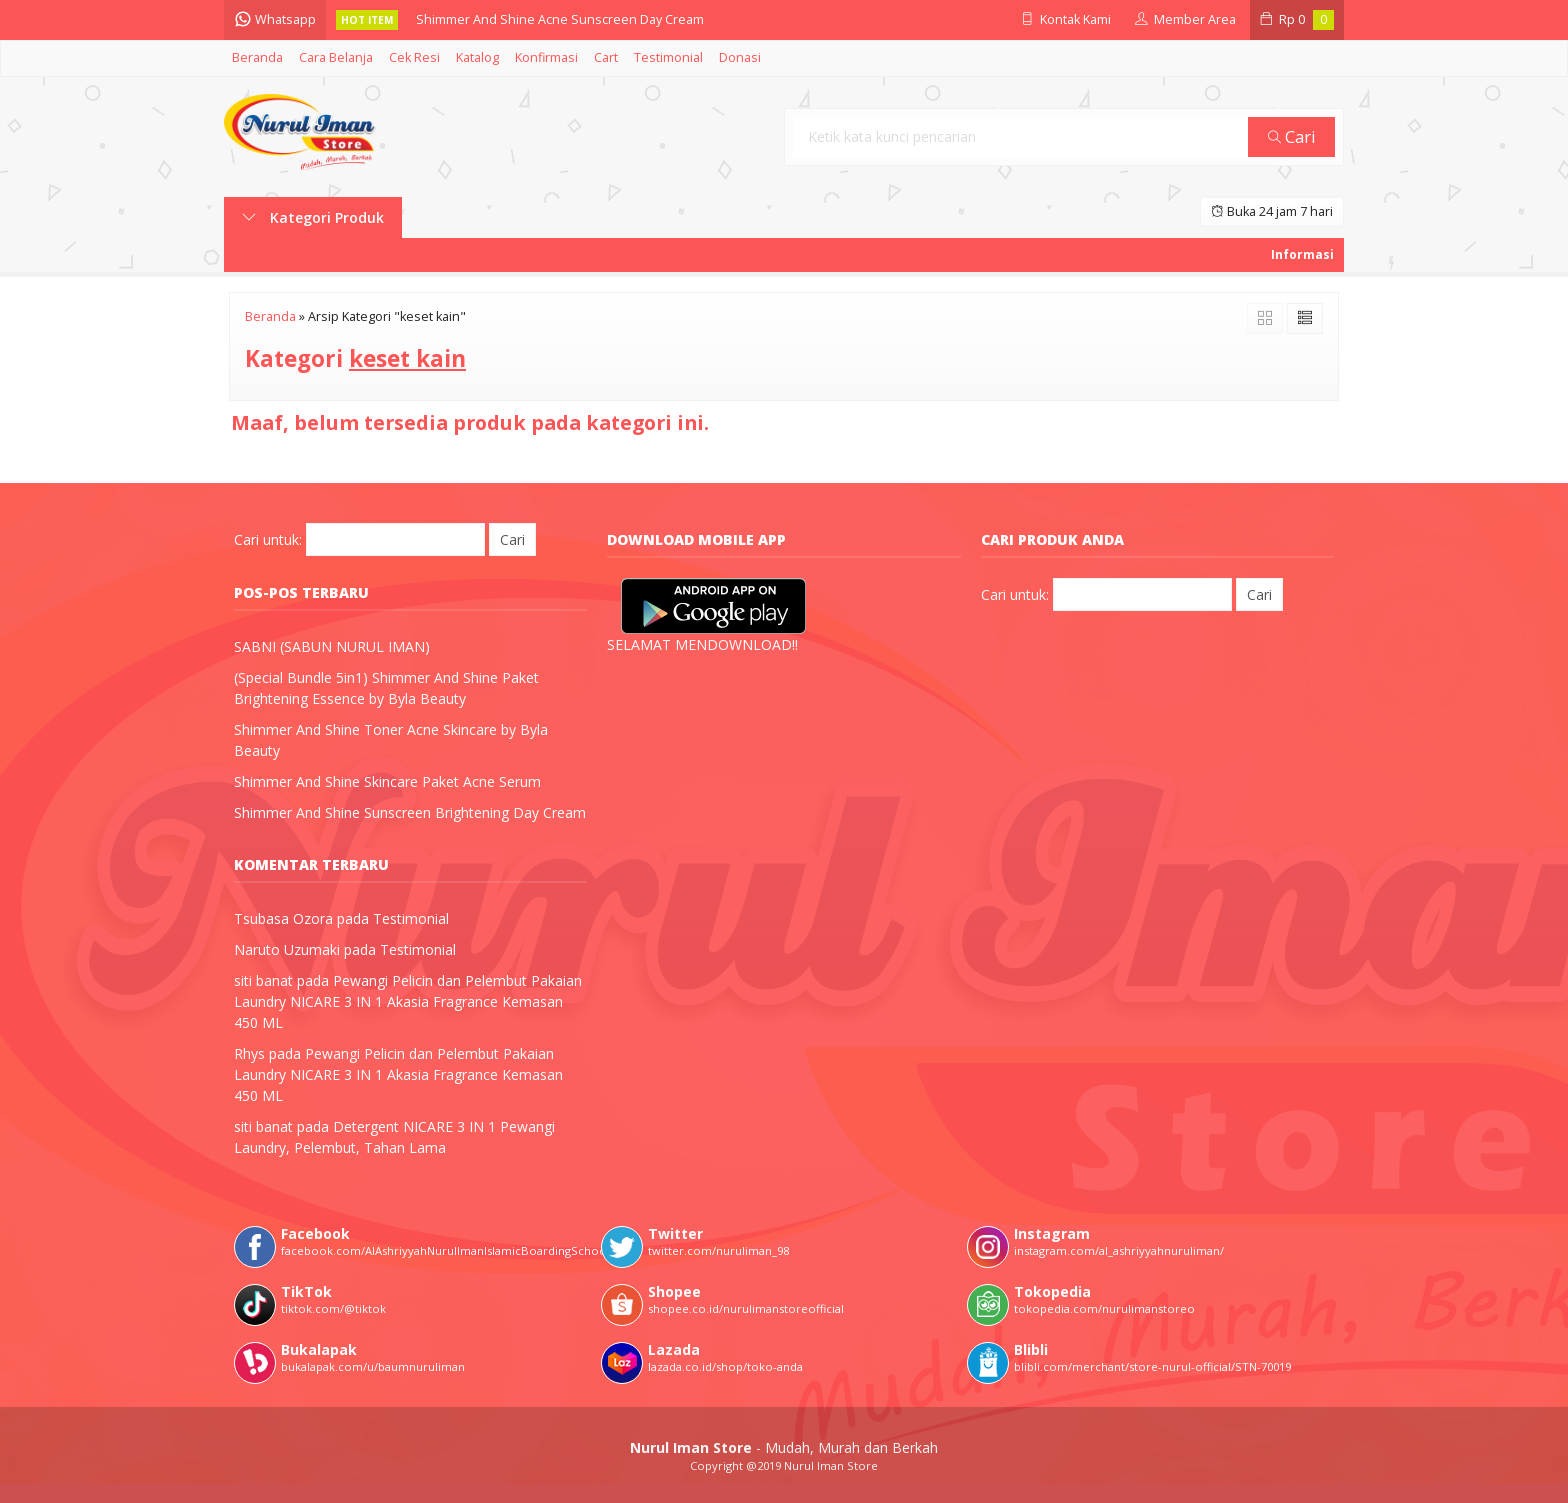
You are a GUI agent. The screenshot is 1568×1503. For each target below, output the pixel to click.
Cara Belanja (336, 57)
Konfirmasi (546, 57)
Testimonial (668, 57)
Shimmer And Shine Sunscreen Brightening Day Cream (410, 812)
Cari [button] (1292, 136)
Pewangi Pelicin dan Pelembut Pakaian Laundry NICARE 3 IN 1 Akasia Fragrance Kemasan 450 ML (408, 1001)
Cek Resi (414, 57)
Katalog (477, 57)
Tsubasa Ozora (283, 918)
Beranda (257, 57)
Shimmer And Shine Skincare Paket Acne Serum (387, 781)
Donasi (740, 57)
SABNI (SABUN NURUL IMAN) (332, 646)
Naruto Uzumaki (287, 949)
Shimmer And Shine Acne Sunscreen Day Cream (560, 19)
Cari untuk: (268, 539)
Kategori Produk (313, 217)
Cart (606, 57)
